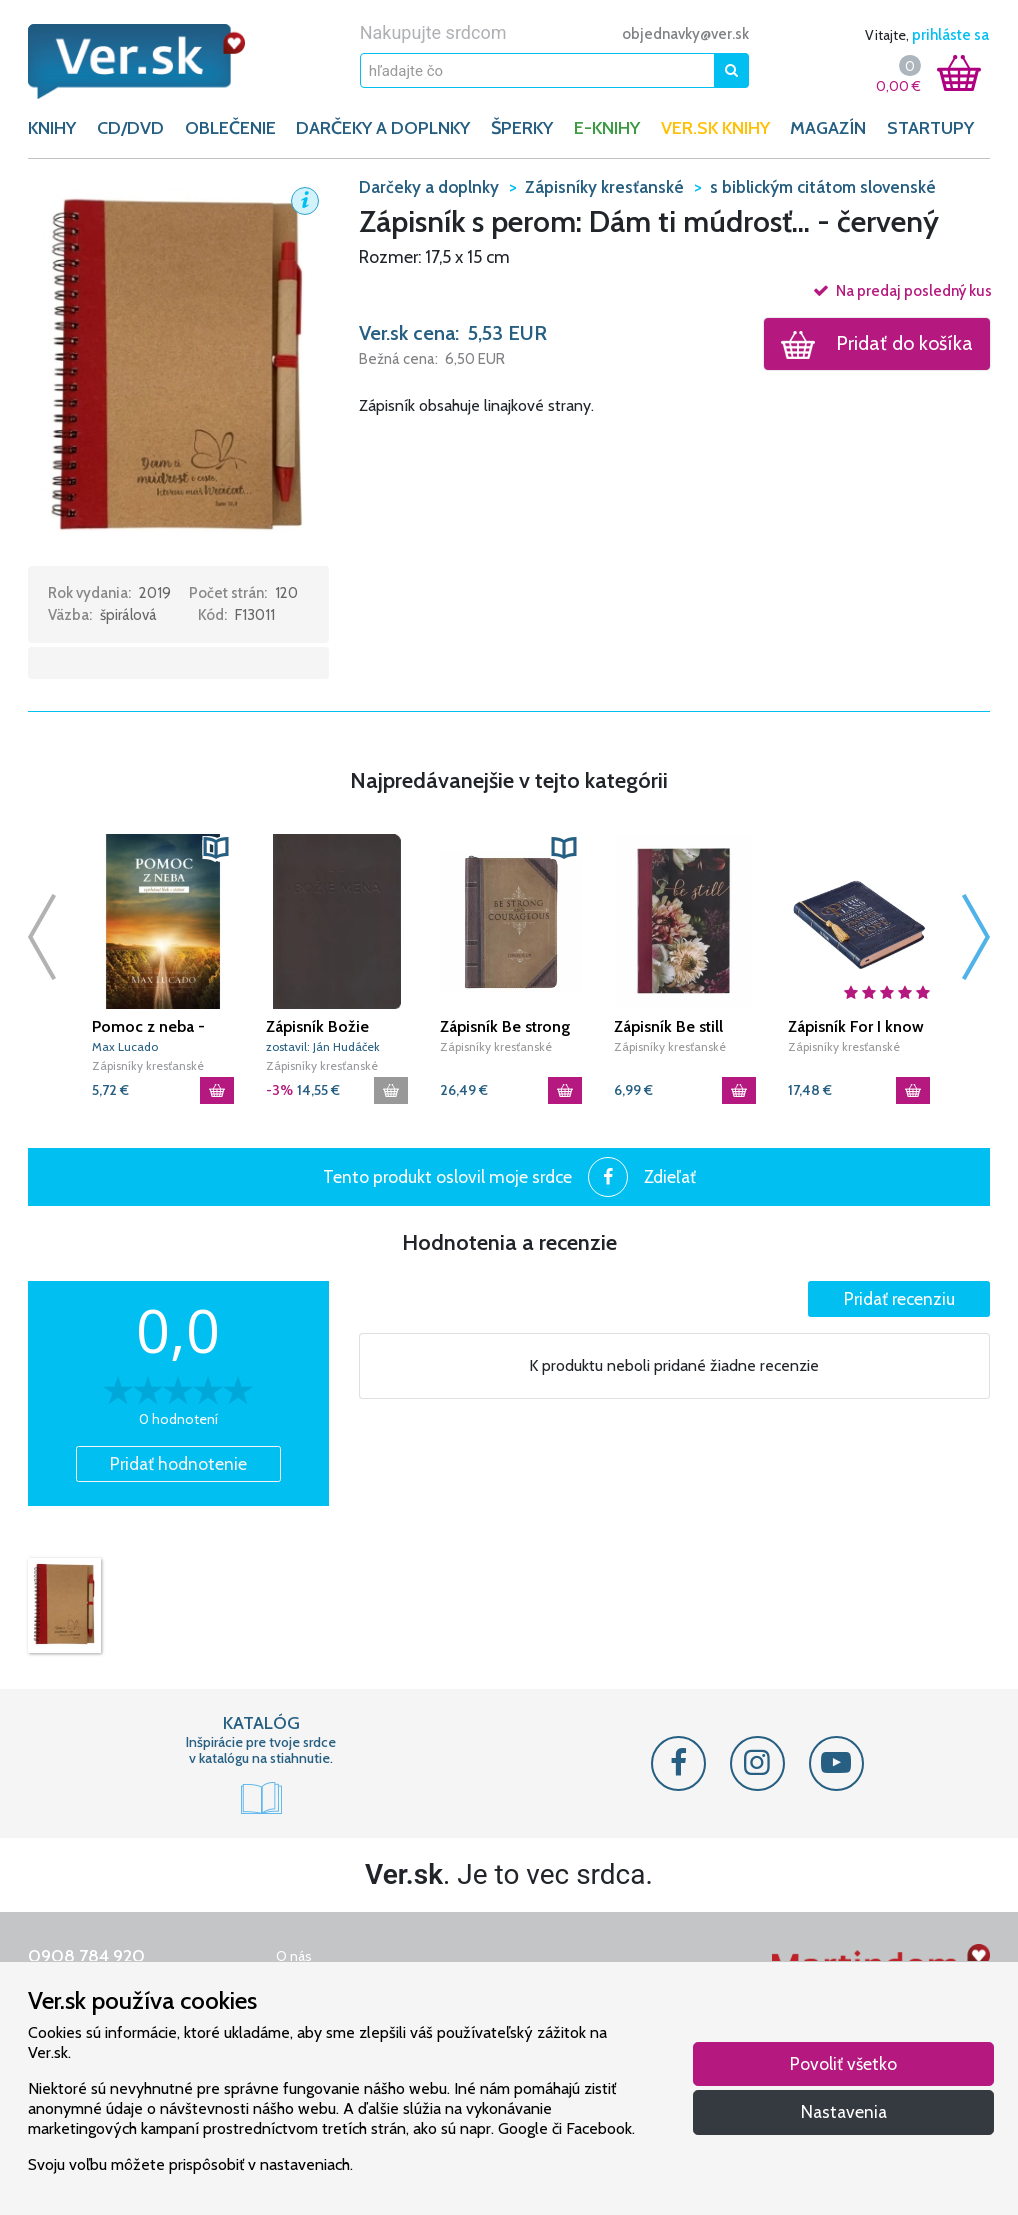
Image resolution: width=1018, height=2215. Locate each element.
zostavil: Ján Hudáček (323, 1046)
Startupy (930, 128)
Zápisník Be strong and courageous (505, 1027)
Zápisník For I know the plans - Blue (856, 1027)
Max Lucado (125, 1046)
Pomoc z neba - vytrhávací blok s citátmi (150, 1027)
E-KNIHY (607, 128)
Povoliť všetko (843, 2063)
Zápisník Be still (668, 1026)
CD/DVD (130, 128)
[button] (178, 369)
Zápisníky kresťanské (148, 1065)
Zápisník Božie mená (317, 1027)
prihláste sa (950, 35)
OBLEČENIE (230, 128)
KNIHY (52, 128)
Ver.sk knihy (715, 128)
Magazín (828, 128)
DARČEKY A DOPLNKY (383, 128)
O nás (294, 1956)
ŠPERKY (522, 128)
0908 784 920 (86, 1956)
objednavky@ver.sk (685, 34)
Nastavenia (844, 2111)
